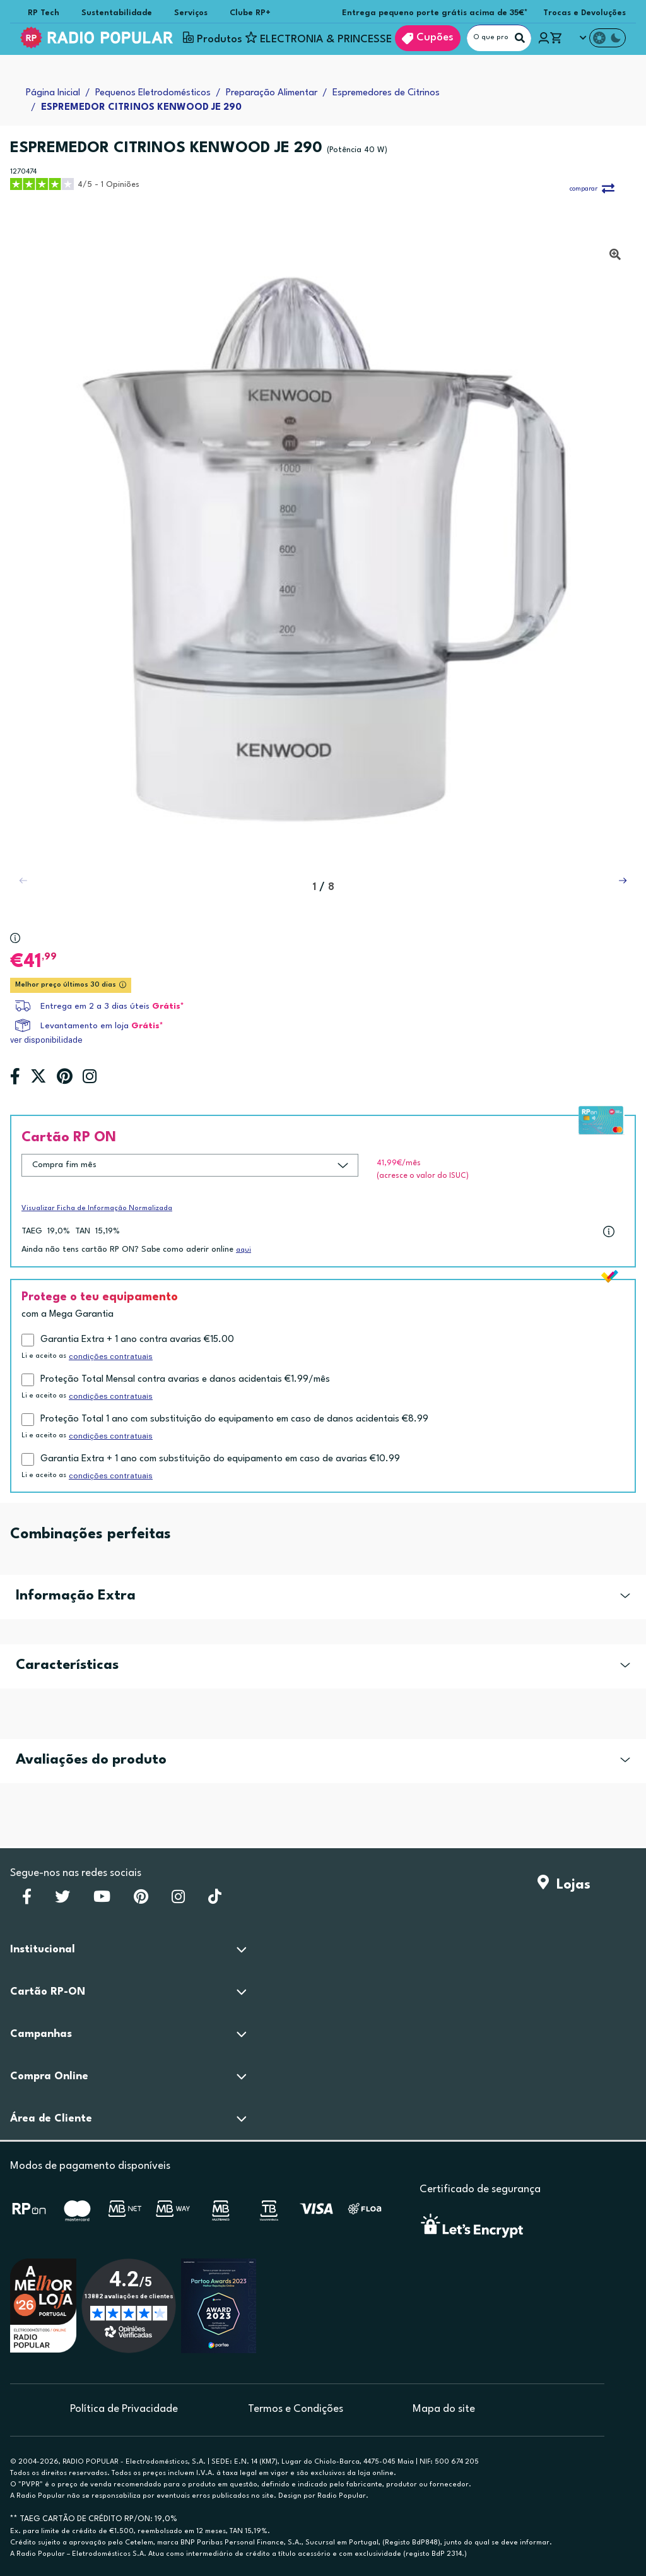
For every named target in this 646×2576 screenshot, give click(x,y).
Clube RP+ (250, 13)
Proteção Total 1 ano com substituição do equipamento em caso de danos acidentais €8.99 (234, 1419)
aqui (243, 1250)
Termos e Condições (295, 2409)
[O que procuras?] (499, 38)
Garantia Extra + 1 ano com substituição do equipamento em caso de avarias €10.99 (220, 1459)
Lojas (563, 1885)
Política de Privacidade (124, 2409)
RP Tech (43, 13)
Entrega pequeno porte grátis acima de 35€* (435, 13)
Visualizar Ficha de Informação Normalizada (96, 1208)
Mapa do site (444, 2409)
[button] (623, 880)
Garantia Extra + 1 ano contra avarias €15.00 (137, 1339)
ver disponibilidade (46, 1040)
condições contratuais (111, 1356)
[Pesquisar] (520, 38)
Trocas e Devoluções (584, 13)
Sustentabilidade (116, 13)
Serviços (191, 13)
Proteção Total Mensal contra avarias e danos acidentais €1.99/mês (185, 1379)
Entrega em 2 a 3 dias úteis (95, 1006)
